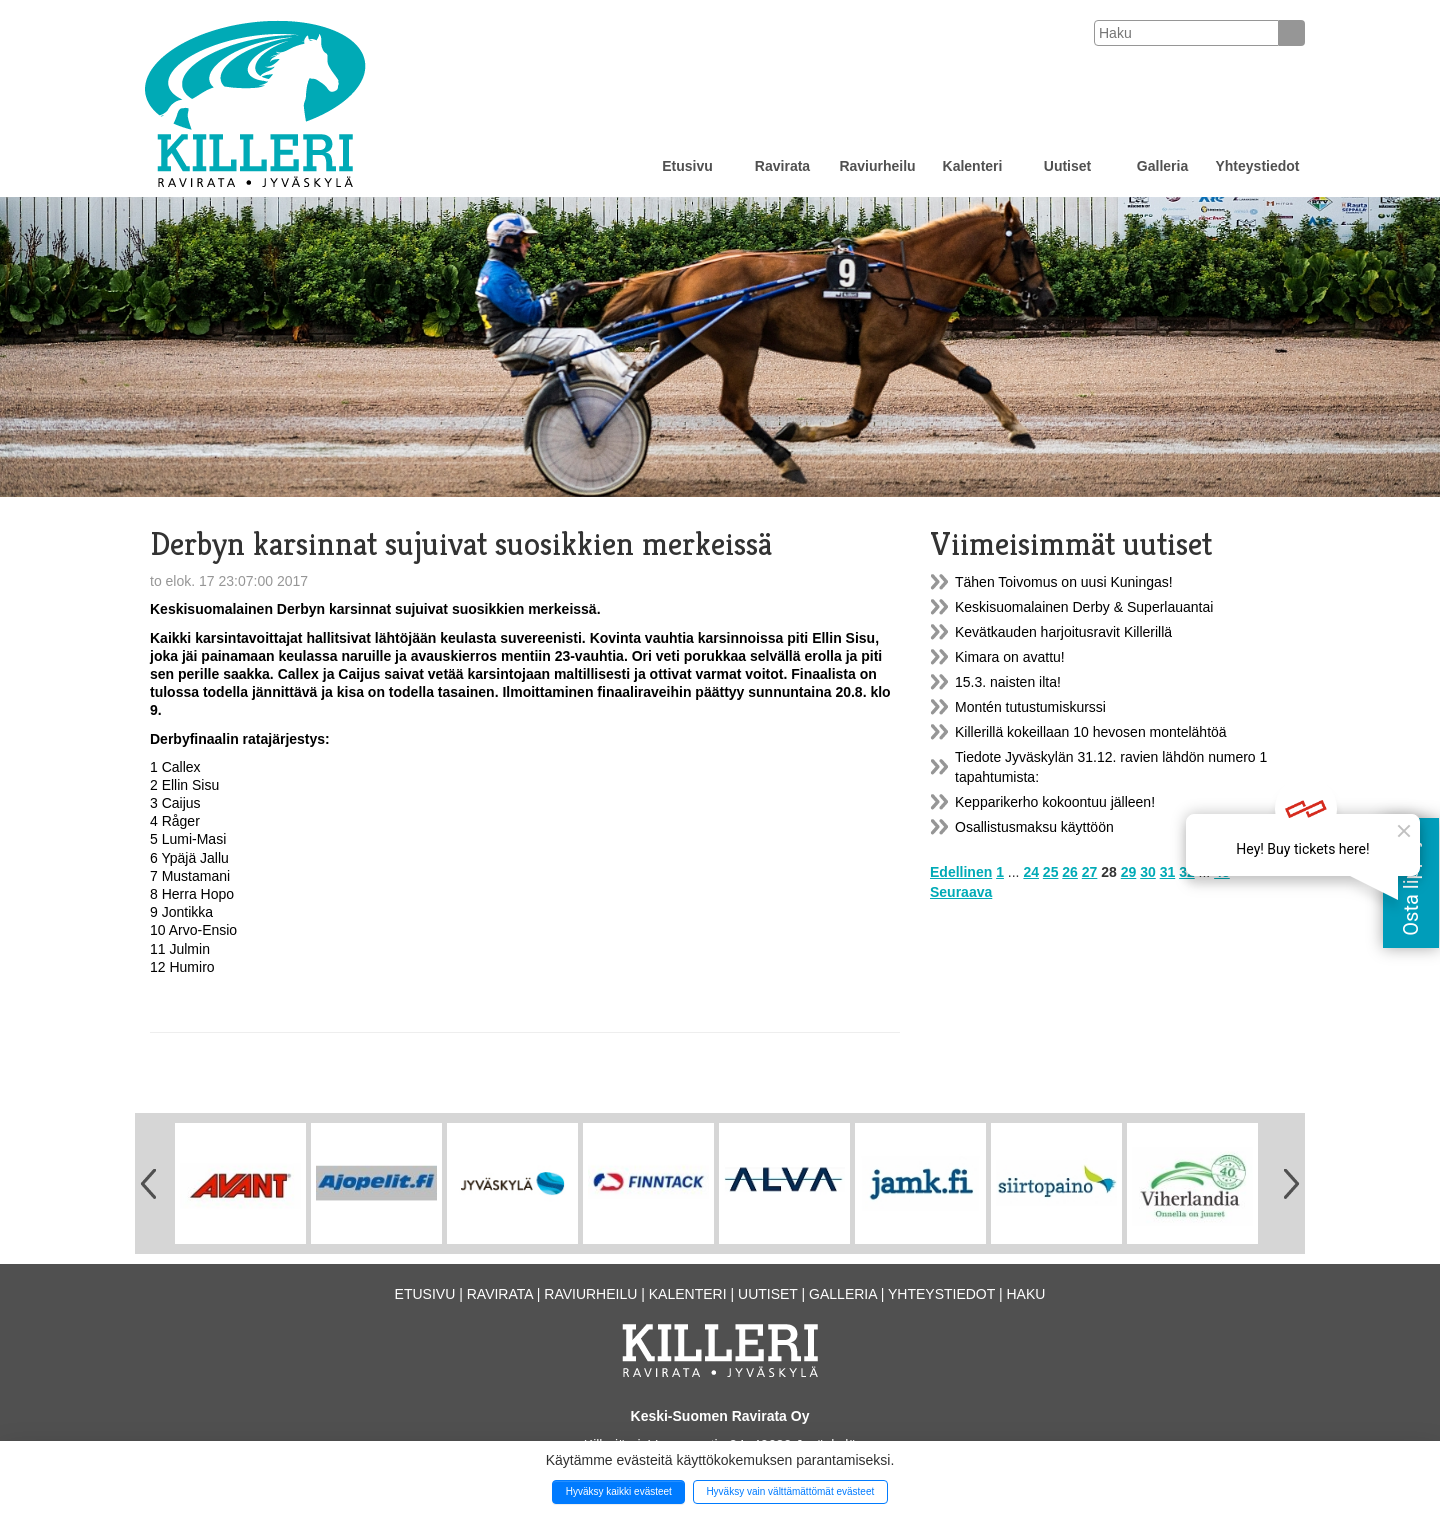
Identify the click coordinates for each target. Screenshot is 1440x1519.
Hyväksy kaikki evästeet (619, 1491)
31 (1168, 872)
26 (1070, 872)
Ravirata (782, 166)
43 (1222, 872)
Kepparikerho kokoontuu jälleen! (1055, 802)
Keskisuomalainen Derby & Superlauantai (1084, 607)
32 (1187, 872)
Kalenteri (973, 166)
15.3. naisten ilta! (1008, 682)
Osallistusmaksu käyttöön (1034, 827)
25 (1051, 872)
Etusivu (687, 166)
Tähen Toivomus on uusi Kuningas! (1064, 582)
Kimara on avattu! (1010, 657)
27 (1090, 872)
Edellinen (961, 872)
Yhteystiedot (1257, 166)
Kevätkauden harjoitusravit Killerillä (1063, 632)
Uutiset (1067, 166)
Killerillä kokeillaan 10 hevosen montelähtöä (1091, 732)
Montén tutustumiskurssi (1030, 707)
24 (1031, 872)
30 (1148, 872)
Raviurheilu (877, 166)
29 (1129, 872)
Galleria (1162, 166)
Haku (1025, 1294)
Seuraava (961, 892)
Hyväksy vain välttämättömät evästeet (790, 1491)
